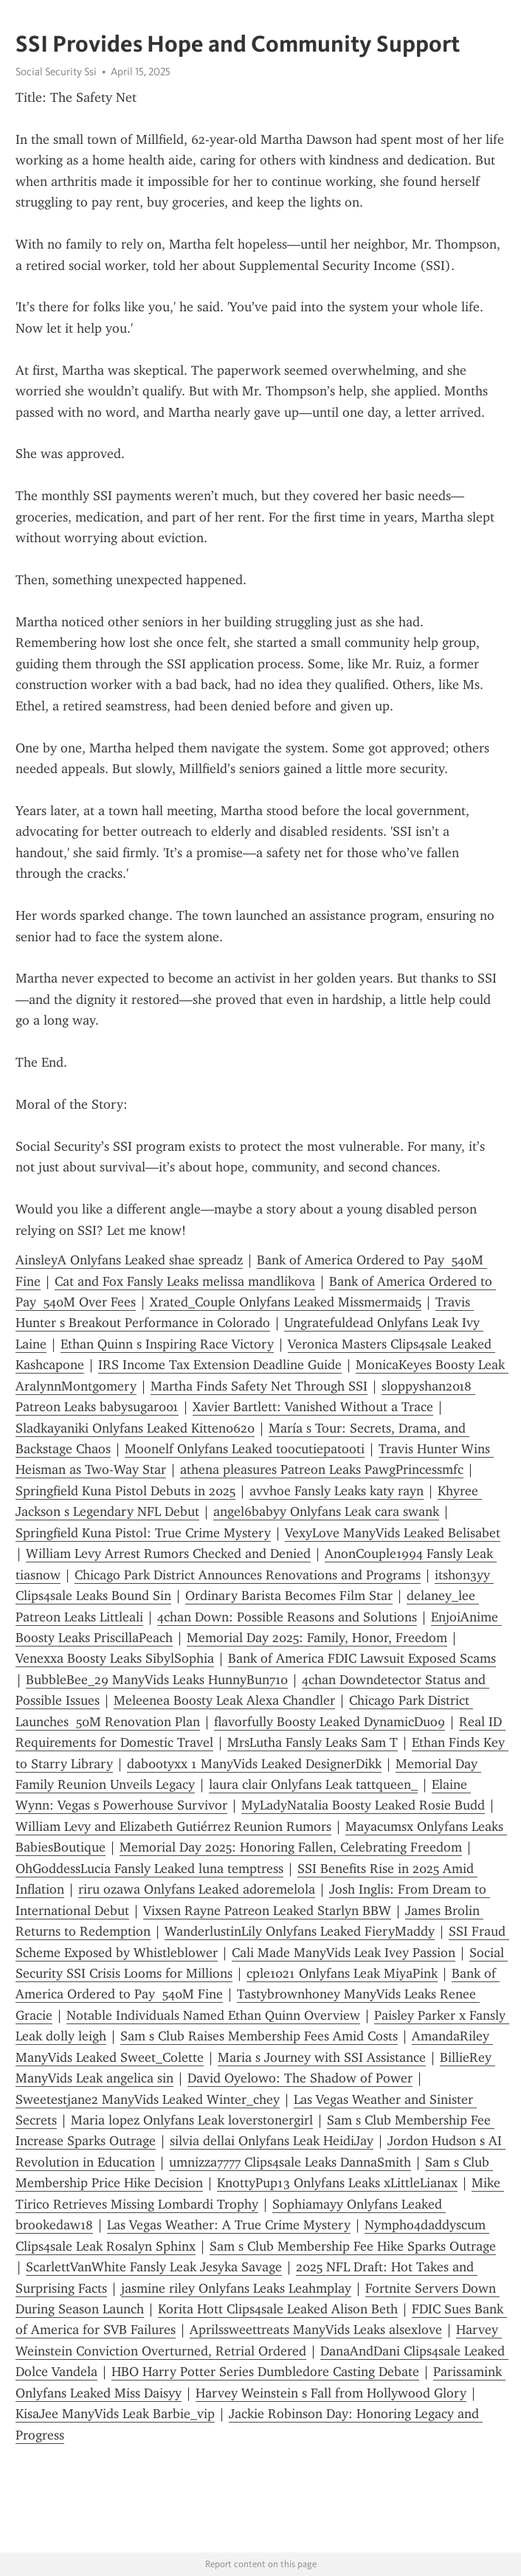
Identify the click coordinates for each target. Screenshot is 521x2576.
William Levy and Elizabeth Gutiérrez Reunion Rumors (173, 1826)
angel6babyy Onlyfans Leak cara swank (326, 1511)
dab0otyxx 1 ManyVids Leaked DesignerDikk (254, 1764)
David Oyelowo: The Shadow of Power (300, 2078)
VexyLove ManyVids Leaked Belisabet (392, 1533)
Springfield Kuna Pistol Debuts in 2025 (125, 1491)
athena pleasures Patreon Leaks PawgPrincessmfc (321, 1469)
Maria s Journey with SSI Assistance (322, 2057)
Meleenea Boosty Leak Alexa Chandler (224, 1700)
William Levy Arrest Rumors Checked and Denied (168, 1553)
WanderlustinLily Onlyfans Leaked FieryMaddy (300, 1931)
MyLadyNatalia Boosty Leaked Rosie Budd (363, 1805)
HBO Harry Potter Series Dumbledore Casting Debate (265, 2372)
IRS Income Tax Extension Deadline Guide (220, 1365)
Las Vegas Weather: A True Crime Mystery (229, 2225)
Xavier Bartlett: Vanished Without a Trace (313, 1407)
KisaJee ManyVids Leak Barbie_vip (115, 2414)
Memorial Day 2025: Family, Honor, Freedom (317, 1638)
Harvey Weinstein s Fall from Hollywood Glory (331, 2393)
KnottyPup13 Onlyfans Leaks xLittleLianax (337, 2183)
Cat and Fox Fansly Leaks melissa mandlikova (185, 1281)
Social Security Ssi (56, 71)
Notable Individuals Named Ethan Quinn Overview (213, 2015)
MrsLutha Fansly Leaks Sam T (312, 1742)
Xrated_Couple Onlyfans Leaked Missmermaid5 (285, 1302)
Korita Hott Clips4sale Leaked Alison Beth (278, 2309)
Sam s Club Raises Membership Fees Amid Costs (259, 2036)
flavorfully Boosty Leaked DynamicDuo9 (329, 1722)
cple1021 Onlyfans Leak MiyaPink (342, 1973)
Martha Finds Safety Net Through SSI (259, 1386)
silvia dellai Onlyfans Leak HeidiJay (271, 2141)
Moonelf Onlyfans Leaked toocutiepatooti (245, 1449)
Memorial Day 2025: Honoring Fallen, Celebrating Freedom (291, 1847)
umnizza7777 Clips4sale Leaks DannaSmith (290, 2162)
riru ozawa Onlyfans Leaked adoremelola (196, 1889)
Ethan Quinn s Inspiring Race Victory (167, 1344)
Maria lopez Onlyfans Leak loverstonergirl (192, 2120)
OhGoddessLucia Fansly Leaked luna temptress (149, 1868)
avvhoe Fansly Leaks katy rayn (336, 1491)
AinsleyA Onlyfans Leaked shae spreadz (129, 1260)
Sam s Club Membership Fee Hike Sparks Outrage (353, 2246)
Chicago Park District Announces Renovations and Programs (248, 1575)
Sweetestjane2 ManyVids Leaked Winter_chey (147, 2099)
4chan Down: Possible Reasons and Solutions (287, 1617)
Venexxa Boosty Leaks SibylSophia (114, 1658)
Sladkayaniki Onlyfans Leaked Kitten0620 (135, 1428)
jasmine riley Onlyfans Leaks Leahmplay (236, 2288)
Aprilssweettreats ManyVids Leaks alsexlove (316, 2329)
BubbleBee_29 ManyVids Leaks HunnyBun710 (157, 1680)
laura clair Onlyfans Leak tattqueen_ (313, 1784)
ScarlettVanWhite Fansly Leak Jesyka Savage (154, 2267)
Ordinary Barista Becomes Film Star (289, 1596)
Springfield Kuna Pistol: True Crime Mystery (143, 1533)
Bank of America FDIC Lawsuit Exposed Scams (362, 1658)
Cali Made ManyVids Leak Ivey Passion (343, 1953)
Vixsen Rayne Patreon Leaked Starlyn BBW (267, 1910)
